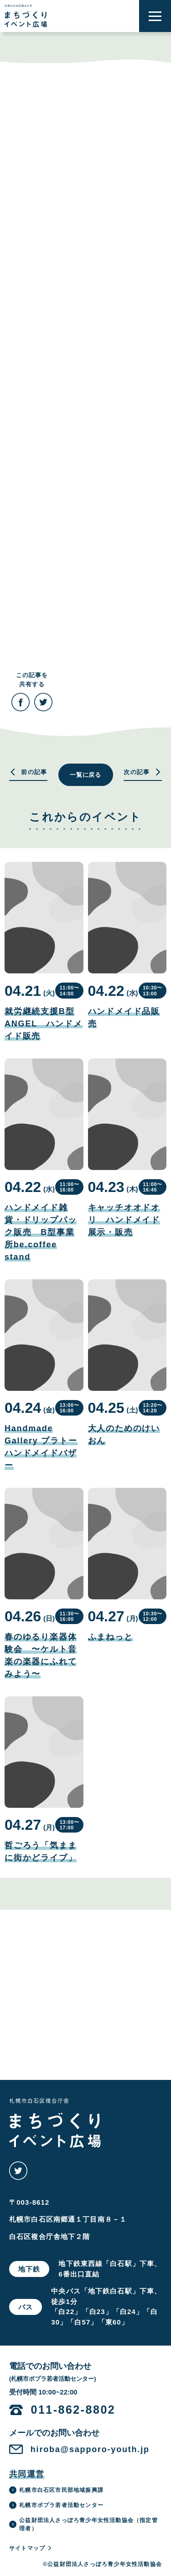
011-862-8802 (73, 2410)
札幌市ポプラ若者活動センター (56, 2505)
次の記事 (143, 772)
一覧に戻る (86, 774)
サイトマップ (30, 2548)
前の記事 (28, 772)
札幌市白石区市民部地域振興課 (56, 2490)
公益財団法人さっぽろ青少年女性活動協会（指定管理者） (83, 2524)
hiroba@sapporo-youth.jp (90, 2449)
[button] (155, 16)
